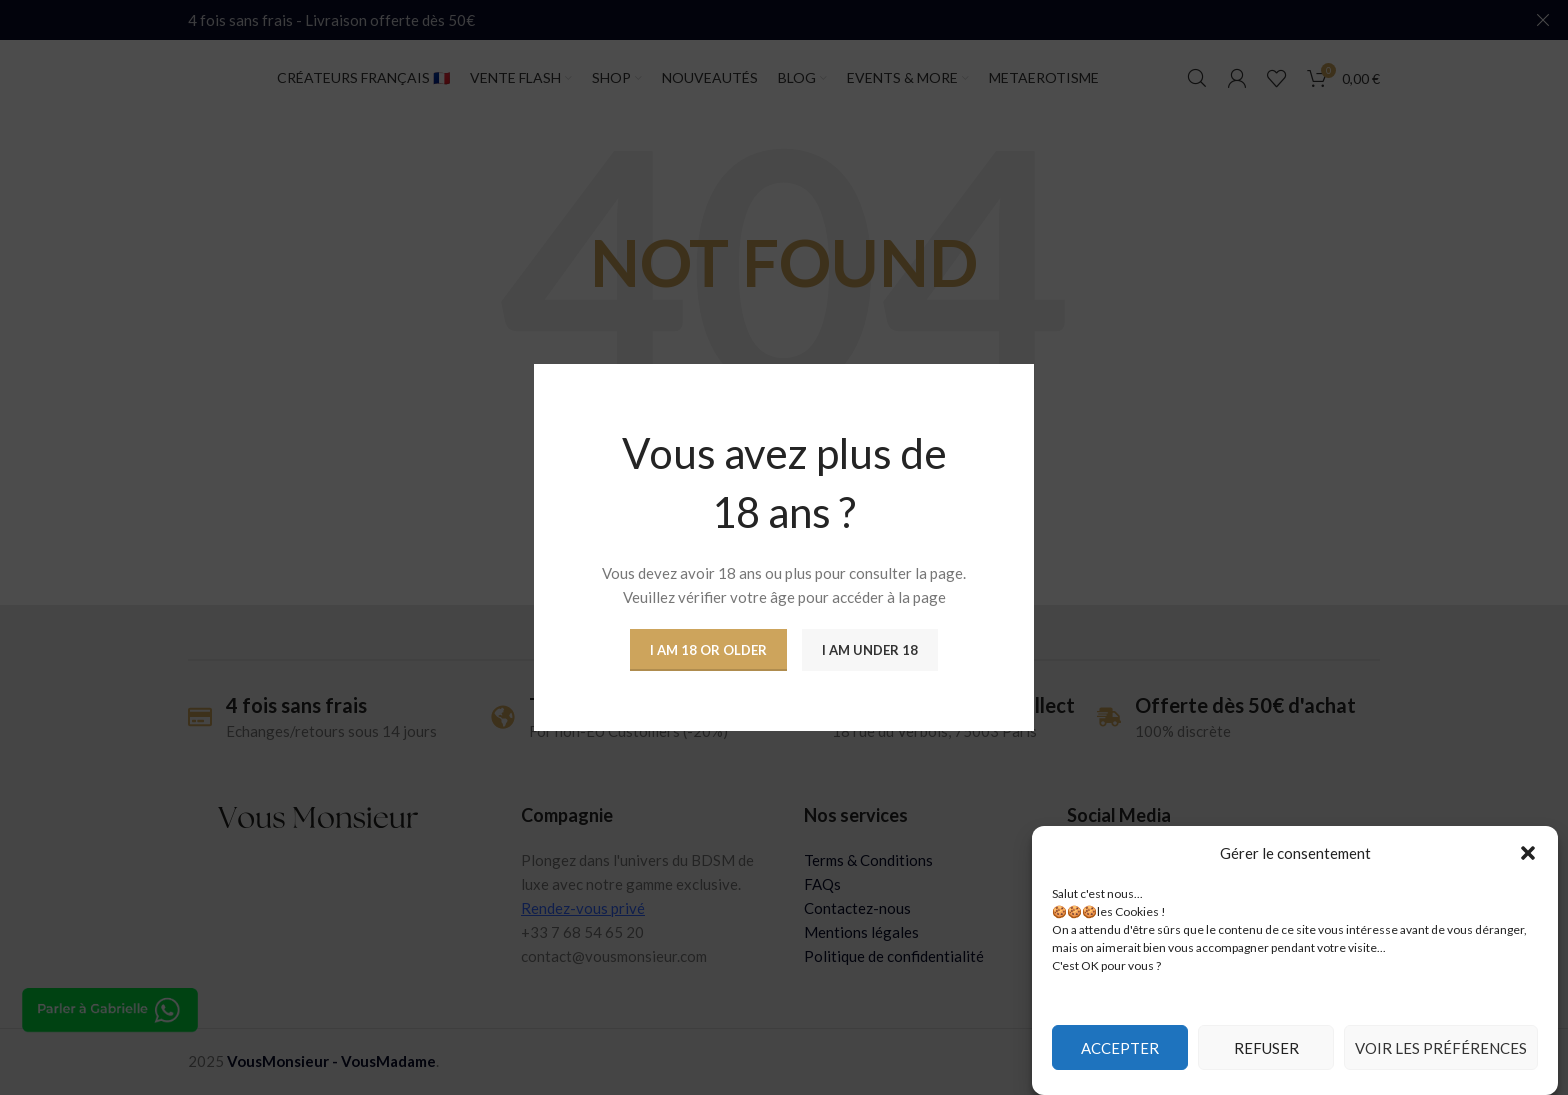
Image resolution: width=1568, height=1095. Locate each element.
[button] (1528, 853)
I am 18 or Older (708, 650)
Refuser (1266, 1048)
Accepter (1120, 1048)
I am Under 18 (870, 650)
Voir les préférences (1441, 1048)
